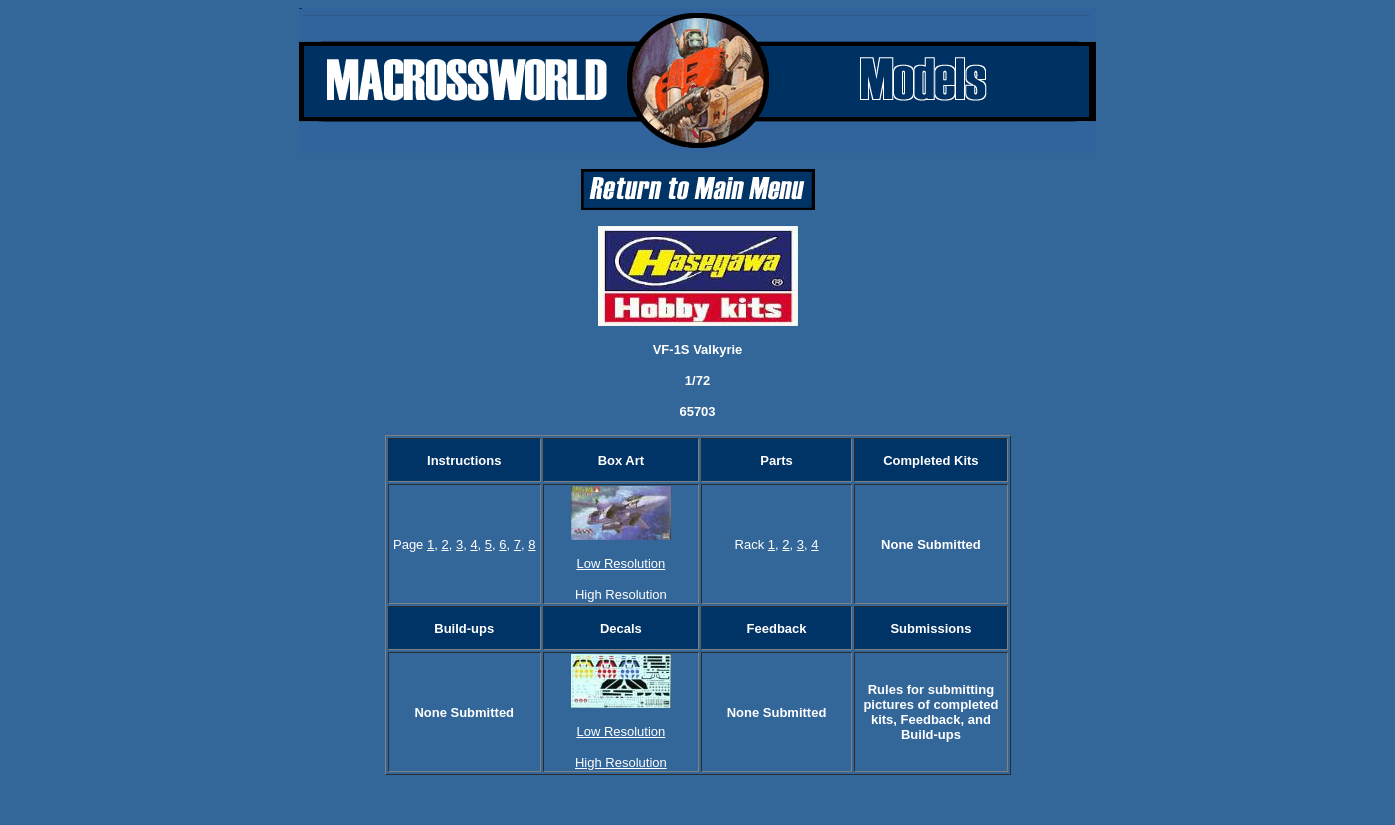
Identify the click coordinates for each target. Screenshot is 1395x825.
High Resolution (621, 762)
